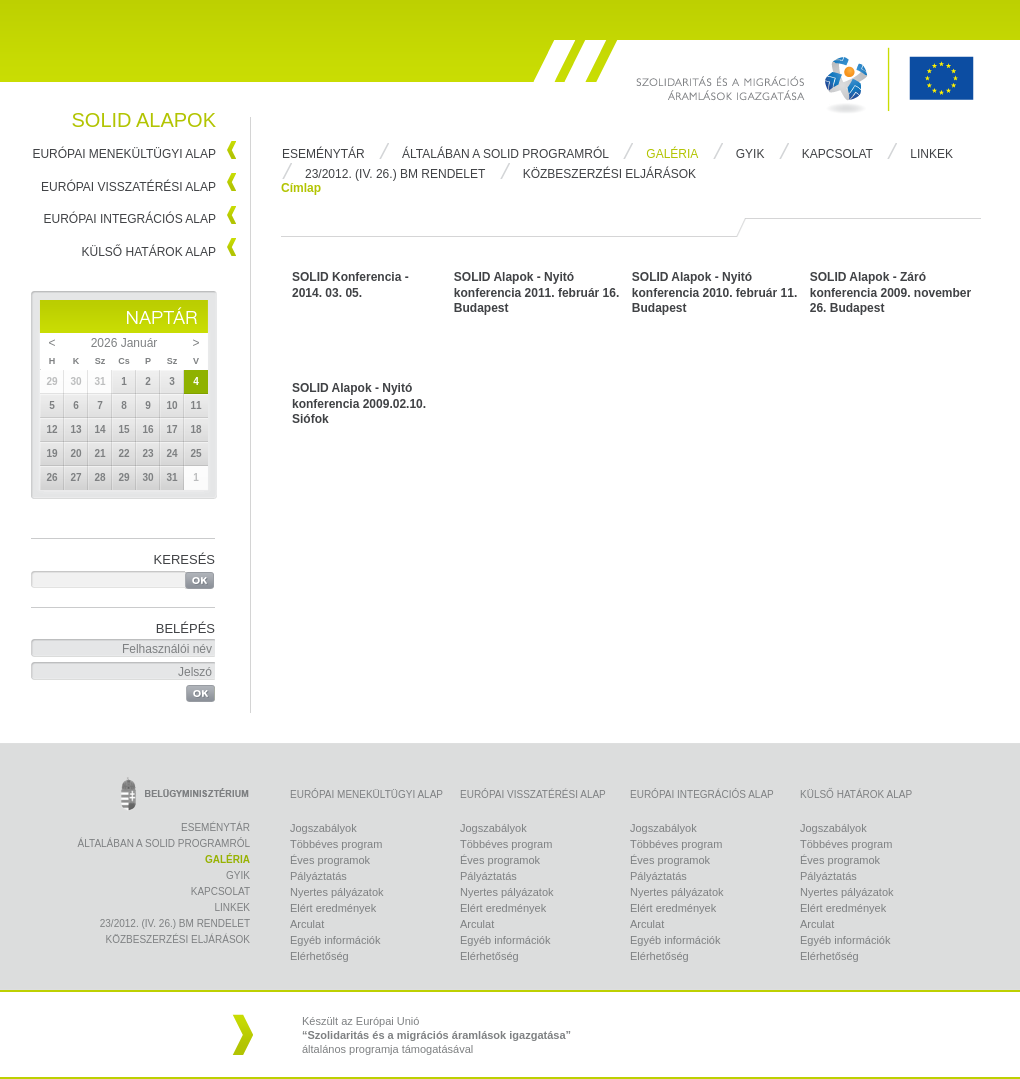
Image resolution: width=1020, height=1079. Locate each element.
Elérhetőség (319, 956)
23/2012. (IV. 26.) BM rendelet (395, 174)
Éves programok (330, 860)
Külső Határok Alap (149, 252)
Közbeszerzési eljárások (609, 174)
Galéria (672, 154)
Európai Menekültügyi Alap (124, 154)
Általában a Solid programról (505, 154)
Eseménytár (323, 154)
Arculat (307, 924)
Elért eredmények (333, 908)
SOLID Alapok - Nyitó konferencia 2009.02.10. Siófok (359, 403)
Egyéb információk (335, 940)
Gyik (750, 154)
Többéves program (336, 844)
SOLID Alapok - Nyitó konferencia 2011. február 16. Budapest (536, 292)
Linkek (931, 154)
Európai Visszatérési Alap (128, 187)
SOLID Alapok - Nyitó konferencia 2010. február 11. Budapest (714, 292)
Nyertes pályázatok (337, 892)
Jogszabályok (323, 828)
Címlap (301, 188)
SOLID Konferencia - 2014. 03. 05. (350, 285)
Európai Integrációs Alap (130, 219)
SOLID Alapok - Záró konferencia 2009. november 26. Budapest (890, 292)
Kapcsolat (837, 154)
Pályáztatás (318, 876)
